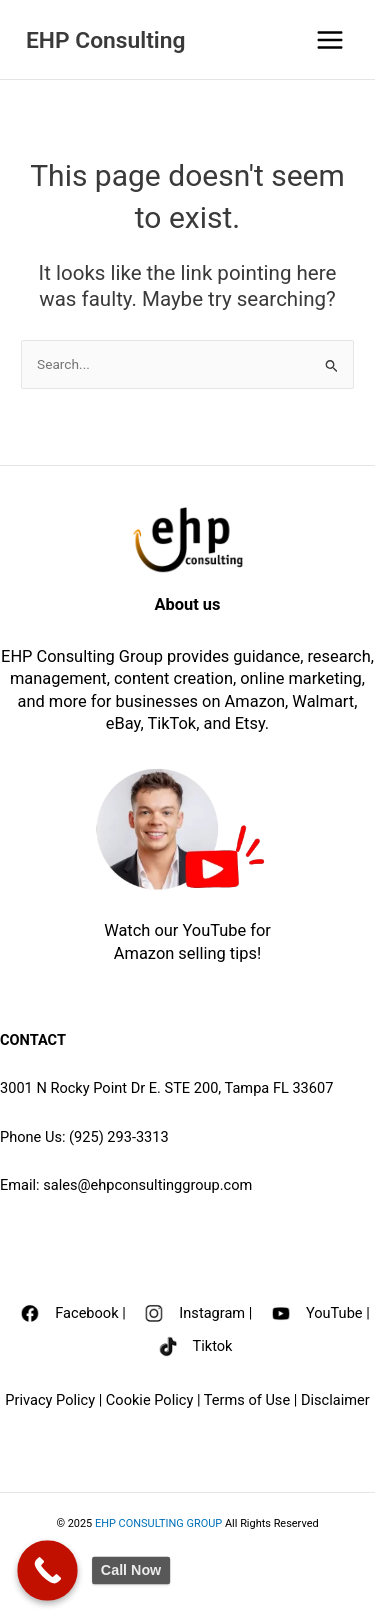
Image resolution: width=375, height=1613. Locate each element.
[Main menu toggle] (330, 39)
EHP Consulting (105, 40)
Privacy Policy (50, 1400)
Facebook (86, 1312)
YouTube (336, 1312)
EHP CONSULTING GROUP (158, 1523)
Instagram (212, 1312)
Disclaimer (335, 1400)
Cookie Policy (149, 1400)
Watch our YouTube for (187, 930)
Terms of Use (249, 1400)
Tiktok (213, 1346)
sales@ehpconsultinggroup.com (147, 1185)
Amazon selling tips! (187, 953)
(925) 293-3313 (119, 1137)
